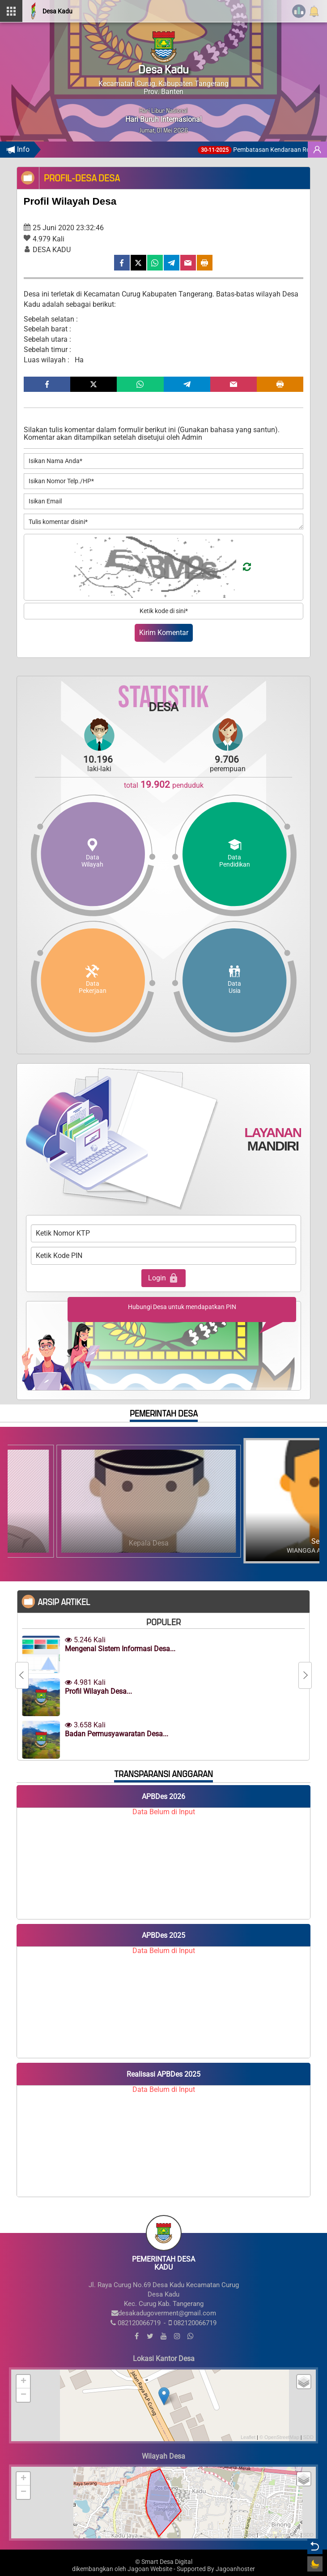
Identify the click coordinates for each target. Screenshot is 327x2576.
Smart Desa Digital (166, 2562)
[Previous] (22, 1675)
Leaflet (248, 2437)
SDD (308, 2437)
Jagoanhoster (235, 2569)
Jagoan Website (149, 2569)
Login (163, 1278)
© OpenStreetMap (279, 2437)
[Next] (305, 1675)
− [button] (23, 2395)
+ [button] (23, 2381)
